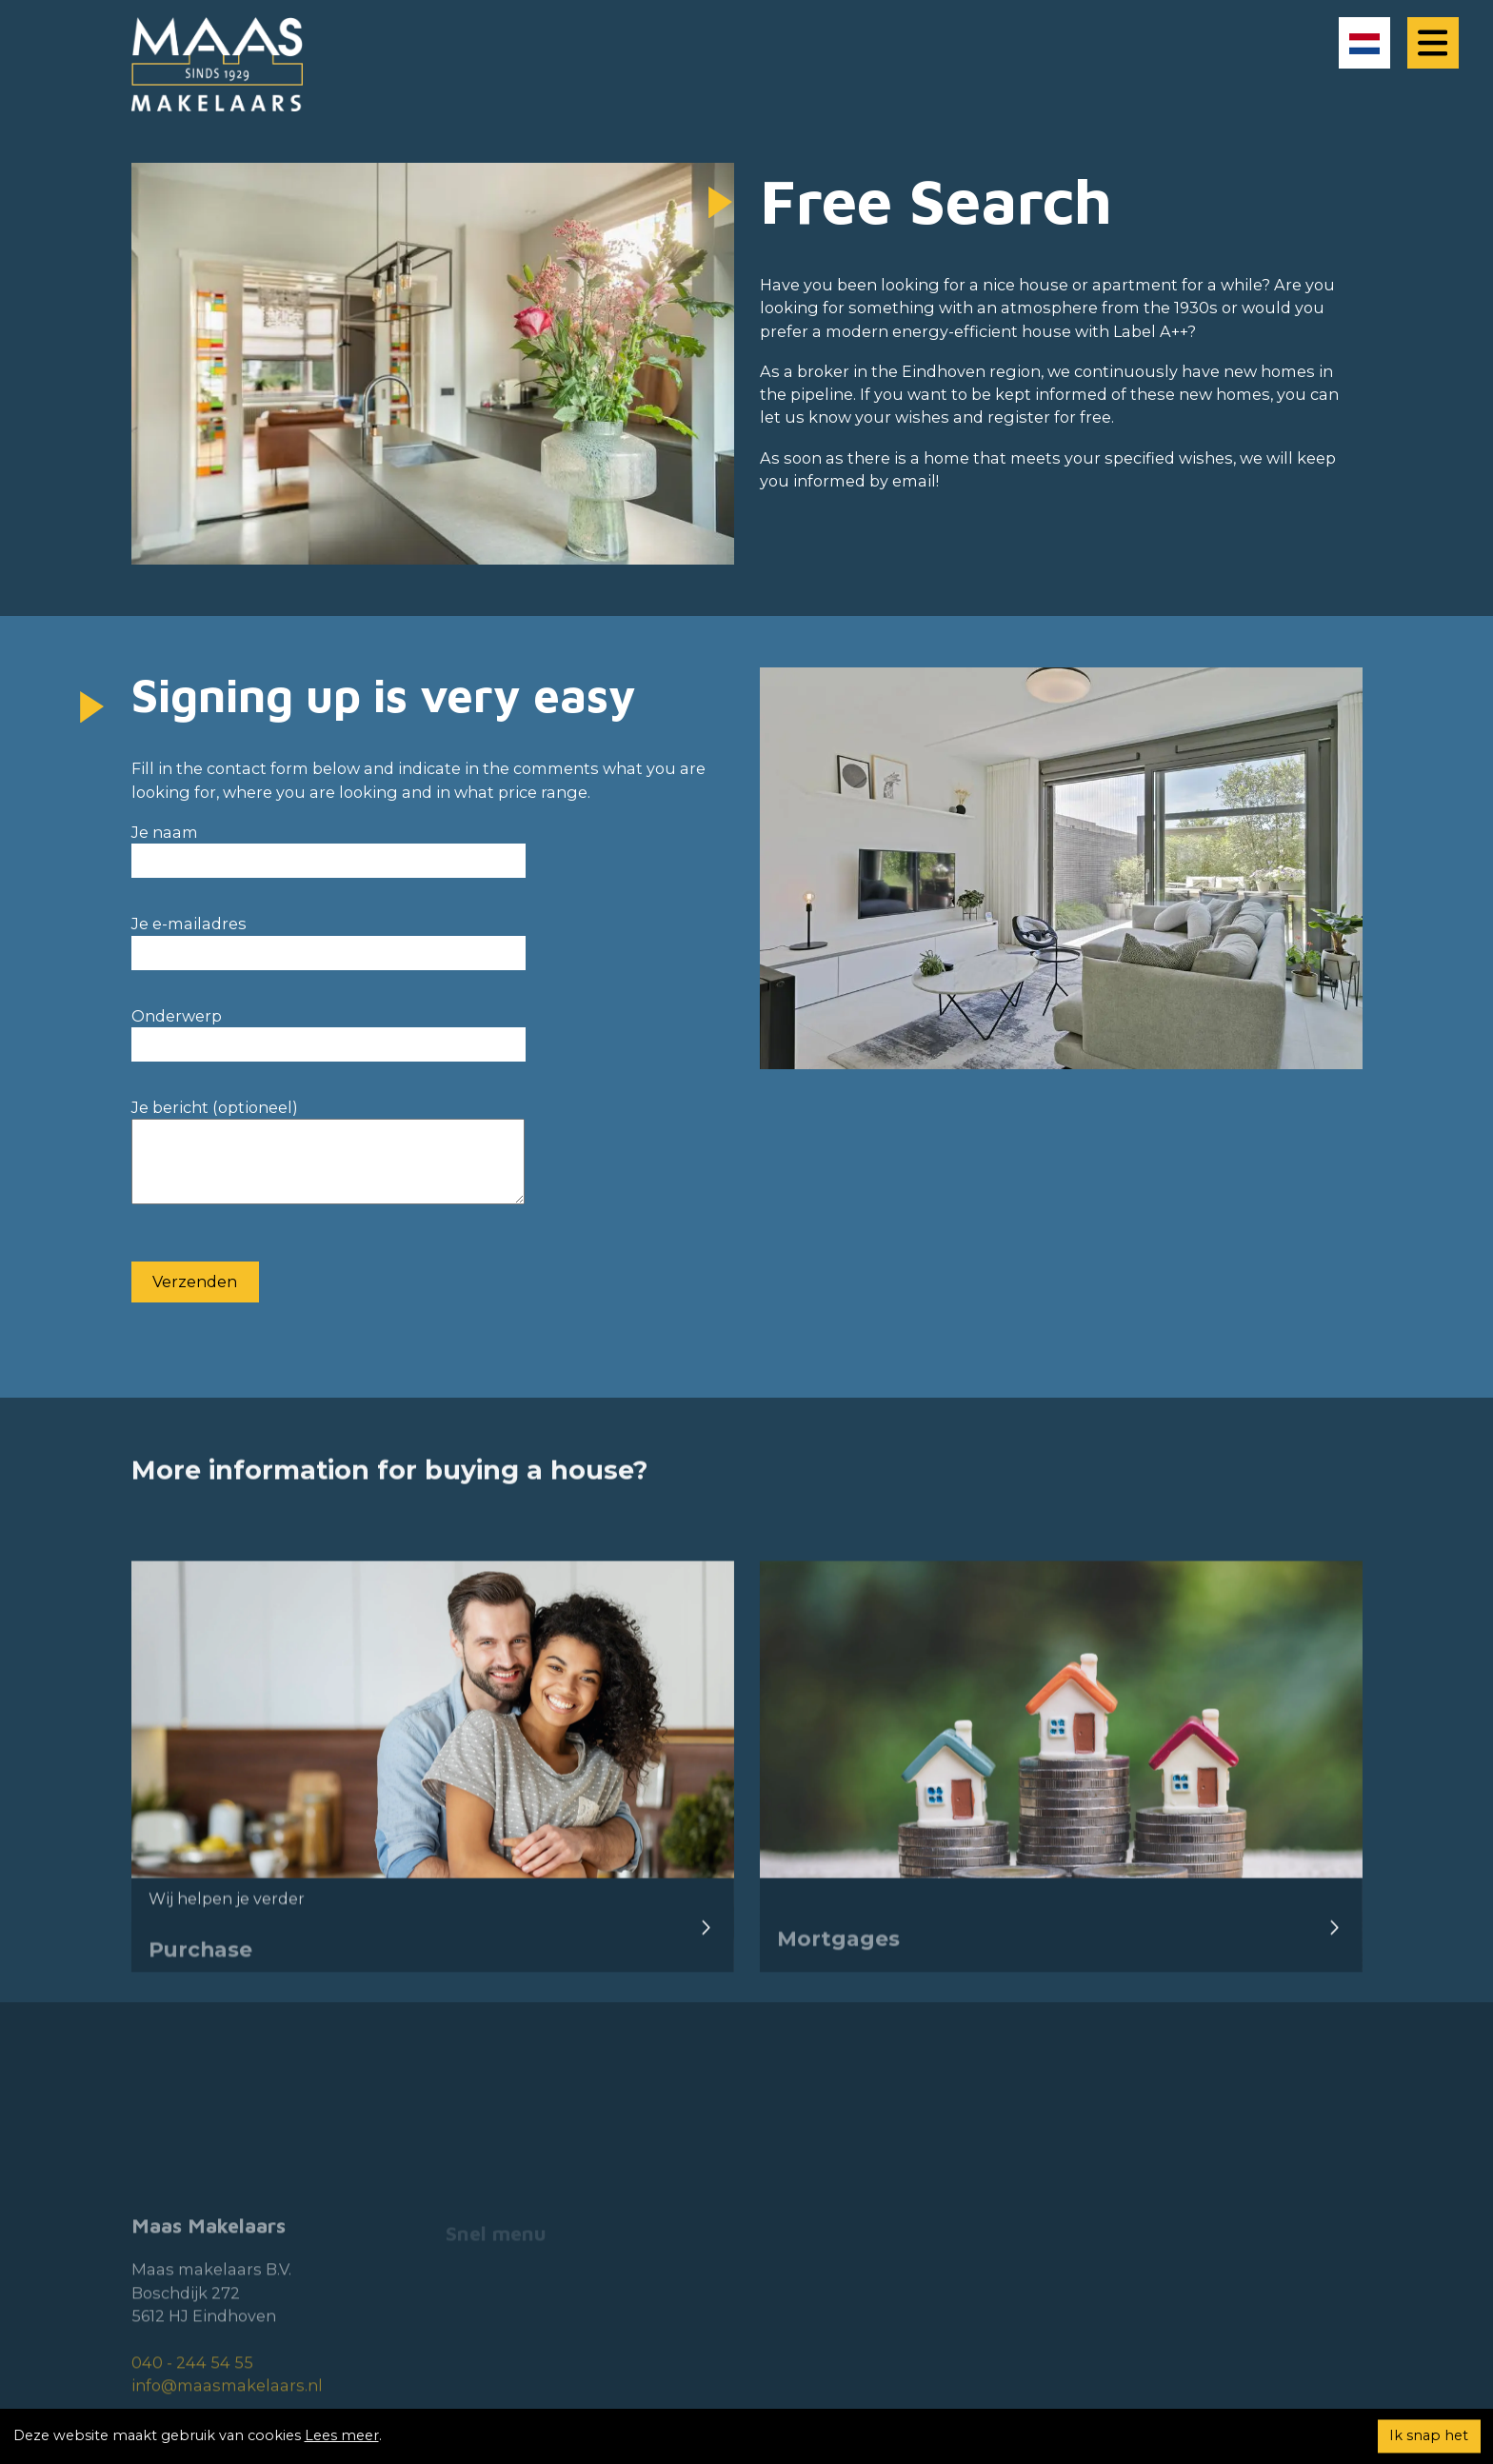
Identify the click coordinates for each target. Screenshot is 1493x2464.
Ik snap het (1428, 2435)
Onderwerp (328, 1029)
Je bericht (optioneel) (328, 1161)
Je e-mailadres (328, 937)
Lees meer (342, 2435)
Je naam (328, 846)
